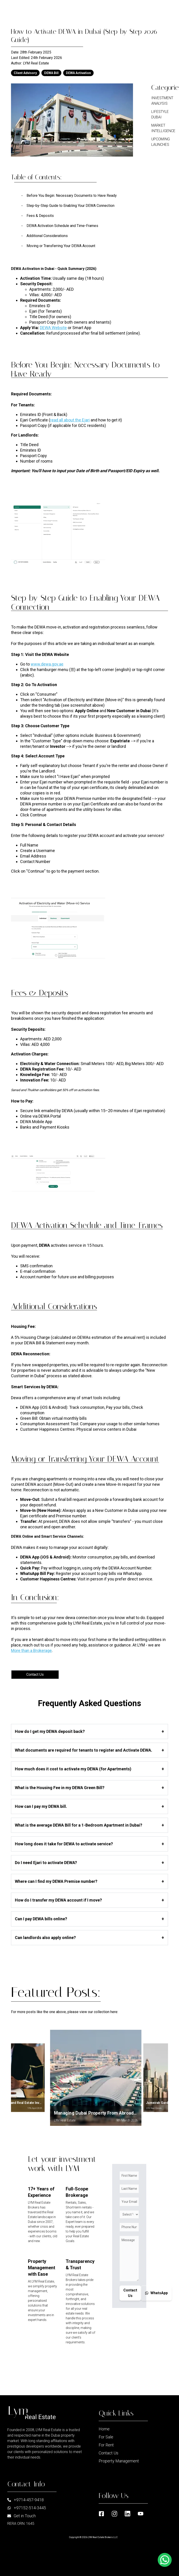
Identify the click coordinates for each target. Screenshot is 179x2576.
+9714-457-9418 (25, 2499)
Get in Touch (21, 2515)
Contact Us (35, 1674)
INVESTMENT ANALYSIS (159, 101)
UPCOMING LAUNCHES (159, 142)
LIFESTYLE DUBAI (159, 114)
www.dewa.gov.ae (47, 664)
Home (104, 2429)
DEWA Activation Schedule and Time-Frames (62, 226)
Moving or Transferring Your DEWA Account (61, 246)
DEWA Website (53, 327)
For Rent (106, 2445)
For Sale (106, 2437)
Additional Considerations (47, 236)
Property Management (119, 2461)
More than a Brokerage (31, 1650)
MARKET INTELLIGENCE (159, 128)
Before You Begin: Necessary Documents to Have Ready (72, 195)
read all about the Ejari (70, 420)
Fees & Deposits (40, 215)
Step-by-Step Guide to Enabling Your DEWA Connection (70, 205)
